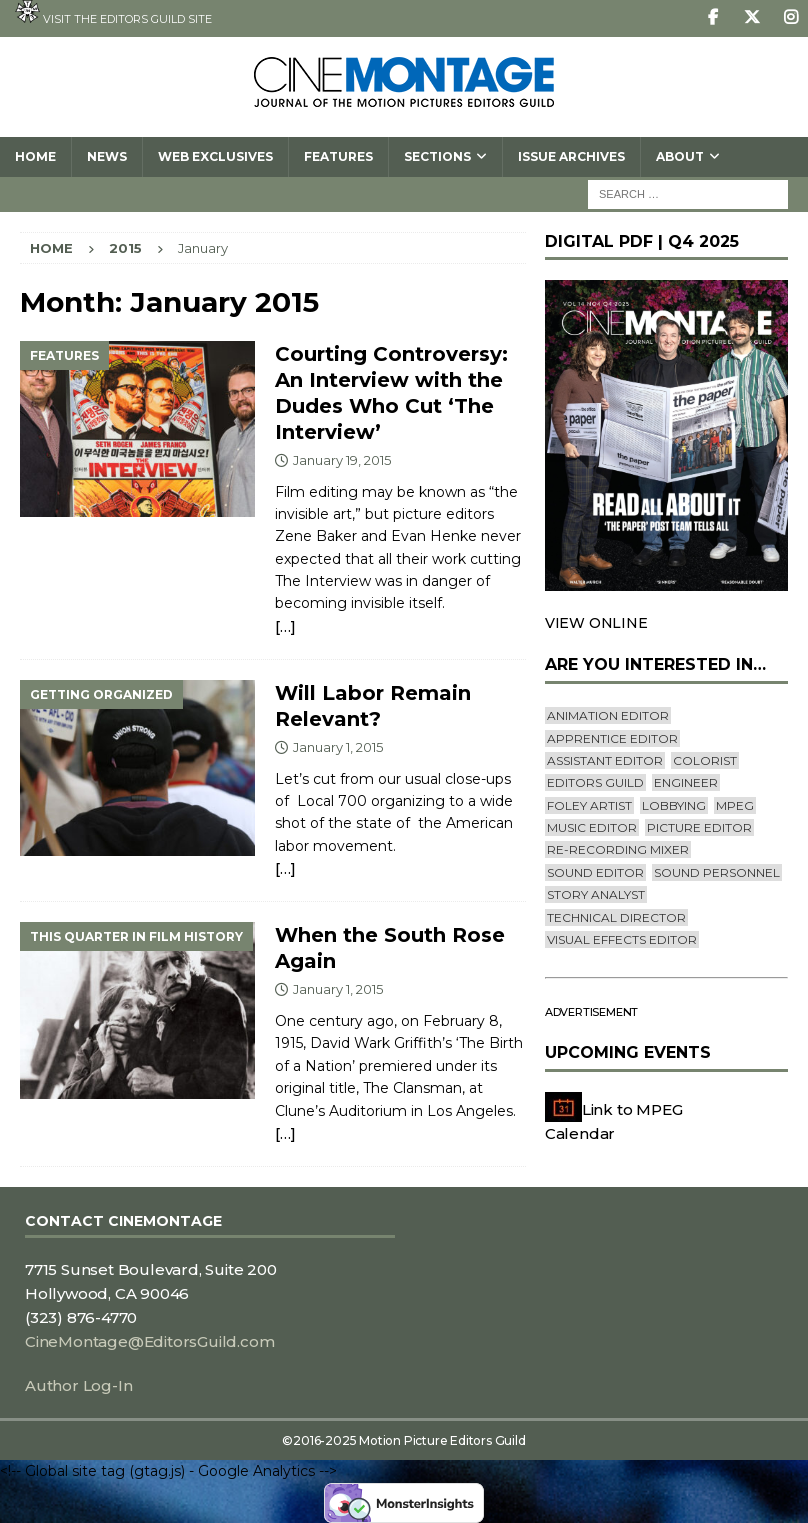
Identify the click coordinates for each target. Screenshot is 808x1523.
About (680, 156)
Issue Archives (571, 156)
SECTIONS (437, 156)
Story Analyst (596, 894)
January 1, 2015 (338, 747)
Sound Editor (595, 872)
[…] (285, 626)
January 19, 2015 (342, 460)
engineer (686, 782)
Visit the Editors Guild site (113, 13)
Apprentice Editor (612, 738)
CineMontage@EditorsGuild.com (149, 1341)
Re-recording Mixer (618, 849)
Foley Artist (589, 805)
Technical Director (616, 917)
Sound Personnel (717, 872)
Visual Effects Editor (622, 939)
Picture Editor (699, 827)
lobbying (674, 805)
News (107, 156)
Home (35, 156)
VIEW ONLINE (596, 623)
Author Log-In (78, 1385)
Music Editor (592, 827)
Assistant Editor (605, 760)
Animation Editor (608, 715)
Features (338, 156)
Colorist (705, 760)
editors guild (595, 782)
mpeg (735, 805)
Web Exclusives (215, 156)
